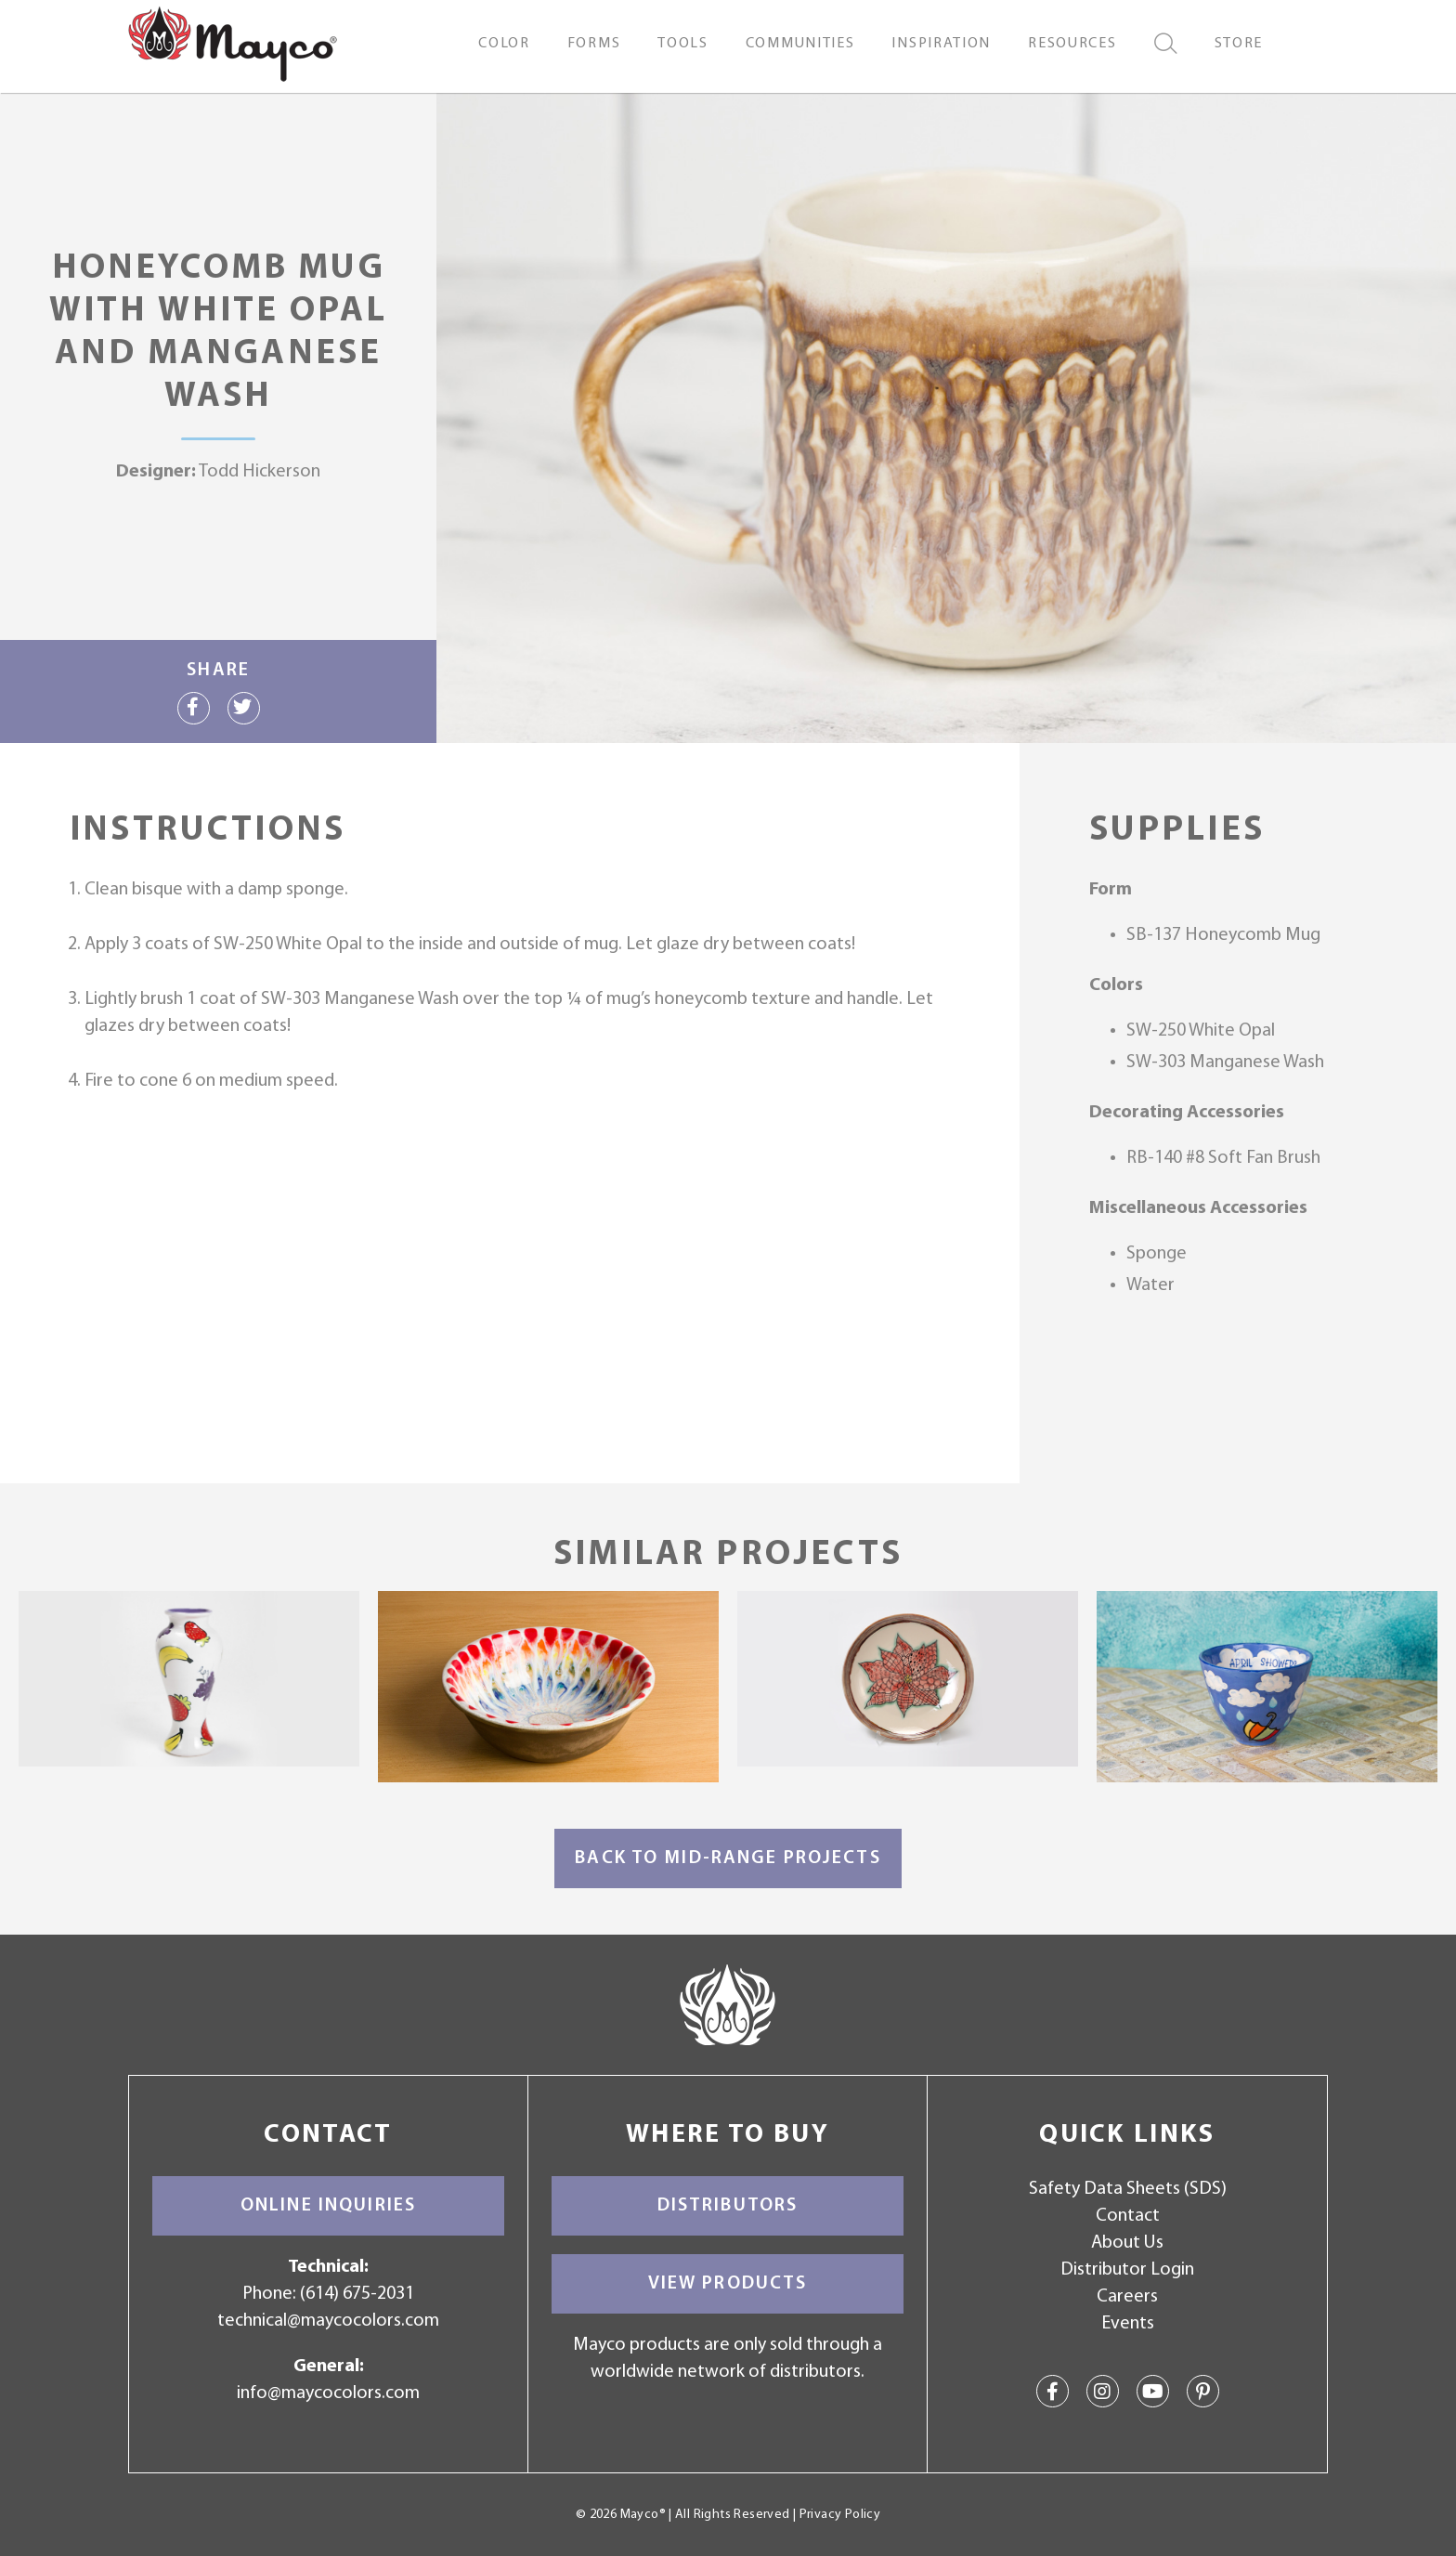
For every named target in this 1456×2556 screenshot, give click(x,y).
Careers (1127, 2297)
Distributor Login (1127, 2270)
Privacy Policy (840, 2515)
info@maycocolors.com (328, 2393)
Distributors (728, 2206)
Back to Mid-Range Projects (727, 1858)
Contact (1128, 2216)
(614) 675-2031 (357, 2294)
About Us (1127, 2243)
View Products (728, 2284)
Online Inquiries (328, 2206)
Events (1127, 2324)
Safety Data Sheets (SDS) (1128, 2189)
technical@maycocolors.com (328, 2321)
